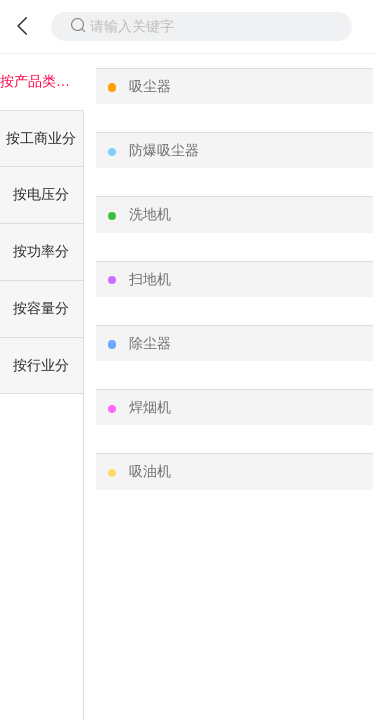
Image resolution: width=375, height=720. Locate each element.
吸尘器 (150, 86)
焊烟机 (150, 407)
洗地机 (150, 214)
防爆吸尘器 (164, 150)
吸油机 (150, 471)
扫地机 (150, 279)
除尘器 (150, 343)
